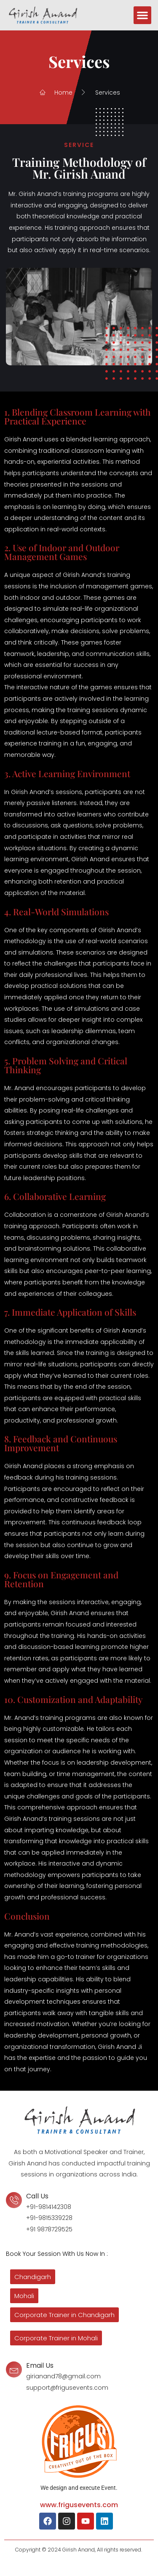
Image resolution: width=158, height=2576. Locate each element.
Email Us (40, 2365)
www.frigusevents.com (79, 2505)
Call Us (37, 2196)
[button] (142, 15)
